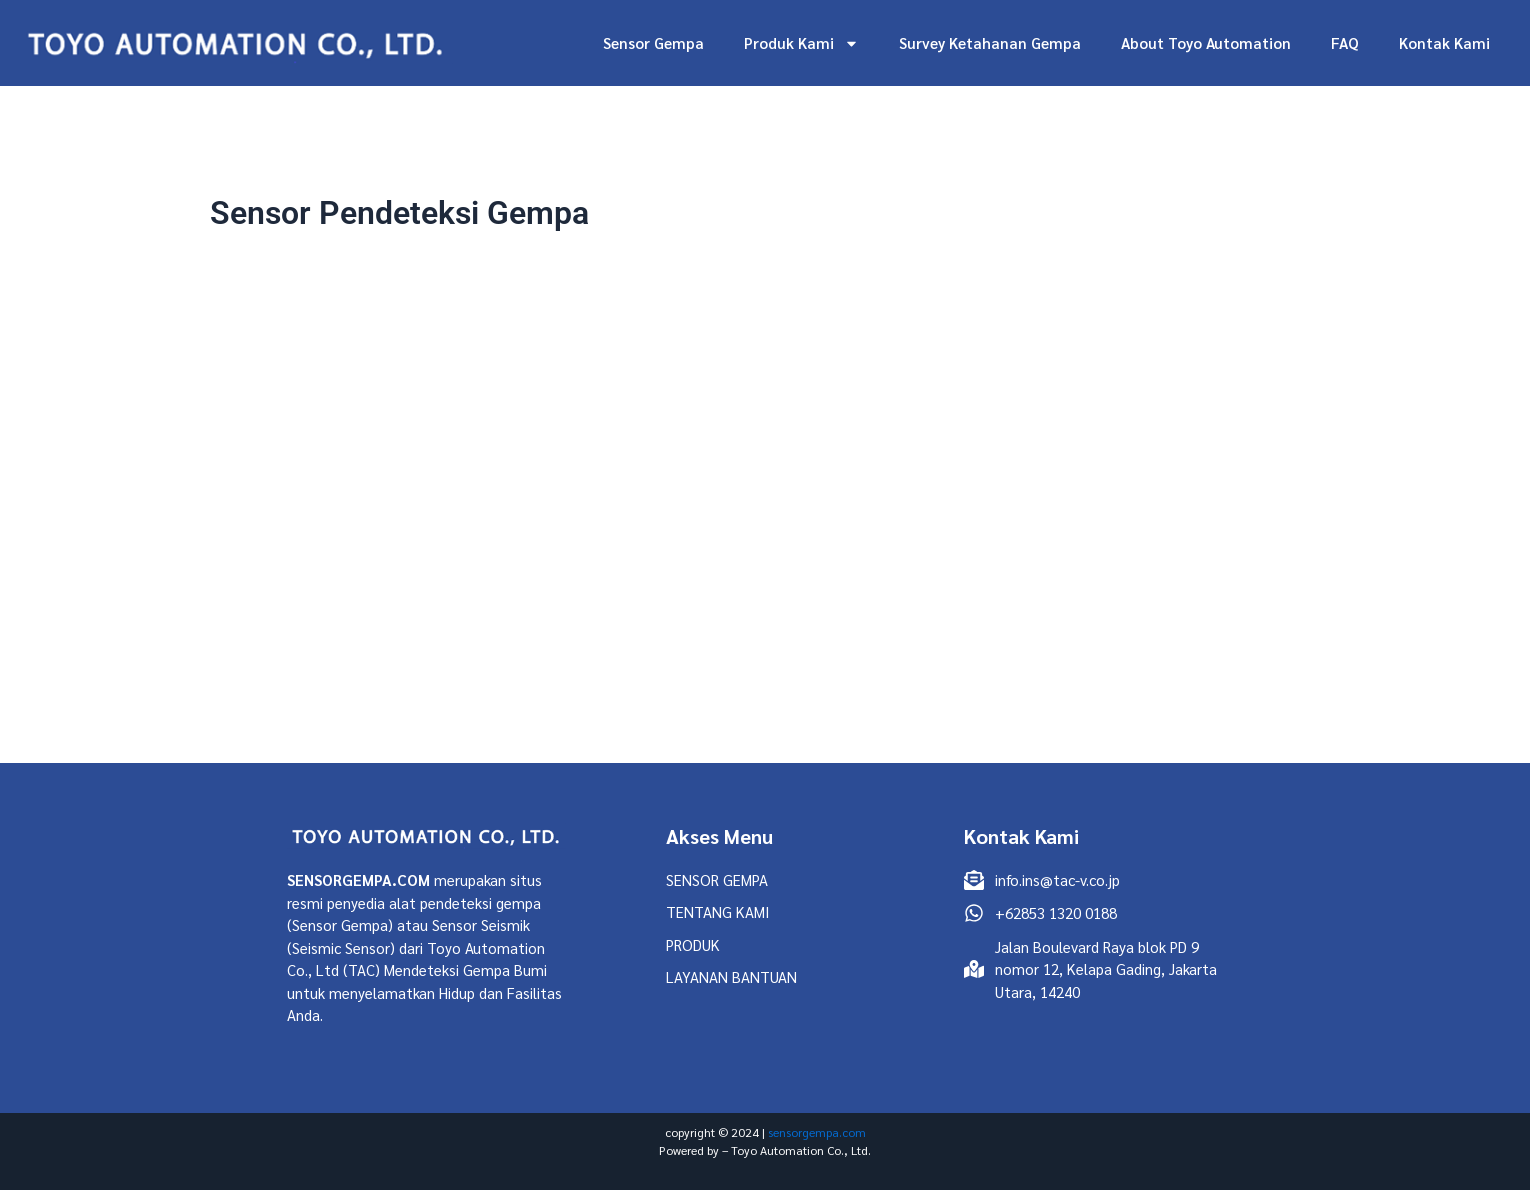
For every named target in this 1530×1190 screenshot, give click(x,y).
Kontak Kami (1444, 42)
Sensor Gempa (653, 42)
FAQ (1345, 42)
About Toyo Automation (1206, 42)
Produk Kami (801, 43)
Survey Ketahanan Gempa (990, 42)
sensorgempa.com (817, 1132)
